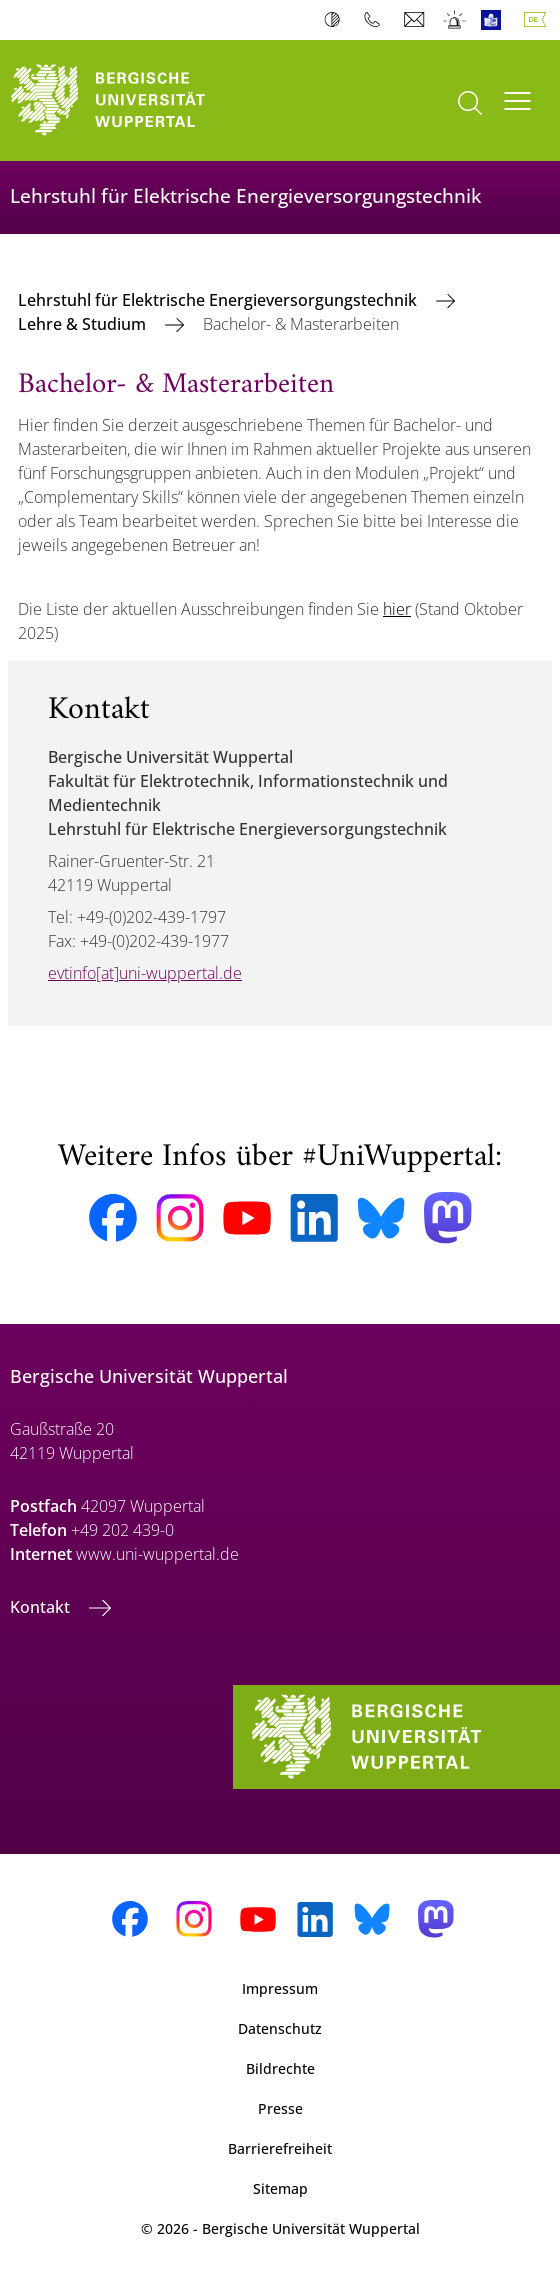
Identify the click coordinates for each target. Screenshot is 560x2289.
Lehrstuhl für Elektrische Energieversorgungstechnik (219, 300)
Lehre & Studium (84, 324)
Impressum (280, 1988)
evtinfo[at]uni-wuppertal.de (145, 973)
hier (397, 609)
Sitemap (280, 2188)
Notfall (455, 20)
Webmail (416, 20)
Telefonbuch (376, 20)
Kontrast (336, 20)
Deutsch (539, 20)
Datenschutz (280, 2028)
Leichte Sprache (495, 20)
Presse (280, 2108)
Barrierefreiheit (280, 2148)
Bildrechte (280, 2068)
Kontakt (42, 1607)
